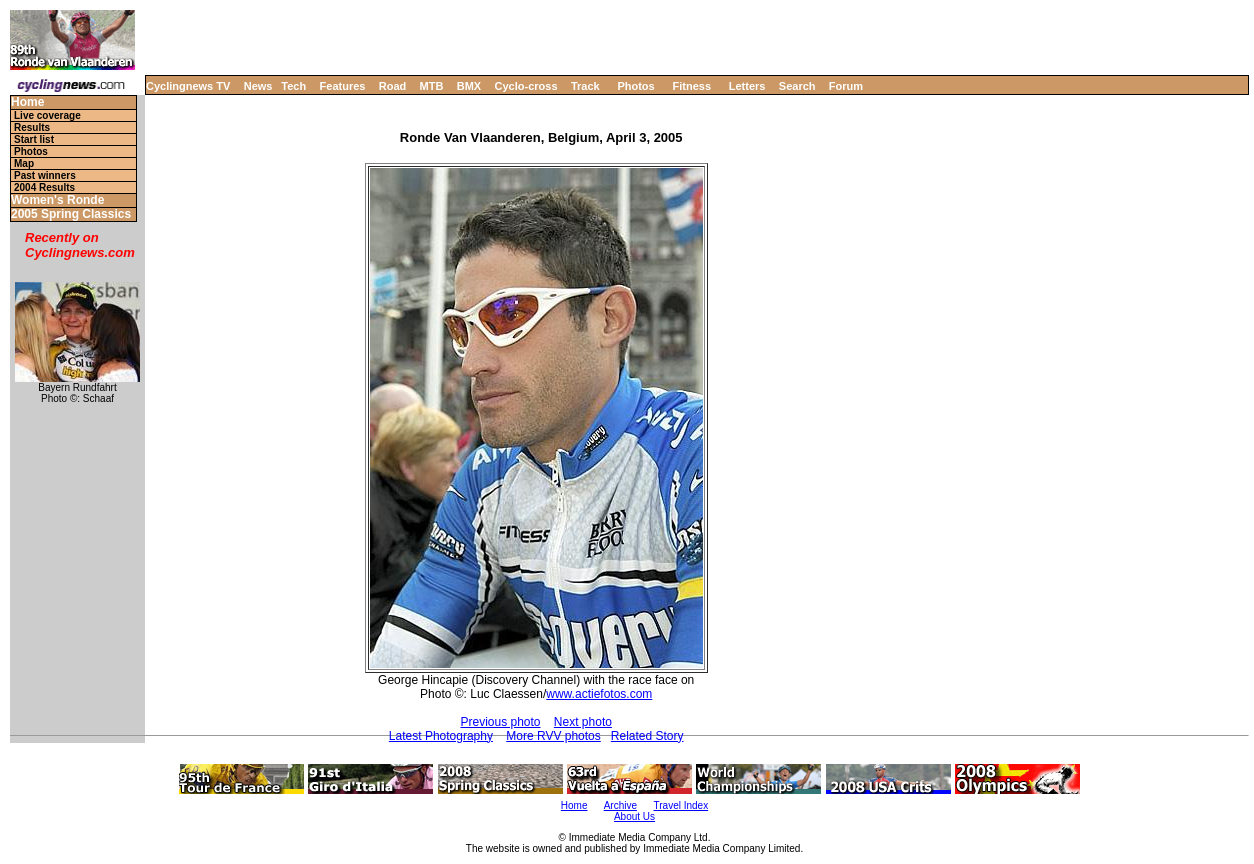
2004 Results (44, 187)
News (258, 86)
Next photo (583, 722)
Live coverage (47, 115)
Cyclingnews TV (188, 86)
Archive (620, 805)
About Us (634, 816)
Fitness (691, 86)
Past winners (45, 175)
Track (585, 86)
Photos (635, 86)
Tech (293, 86)
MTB (432, 86)
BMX (469, 86)
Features (343, 86)
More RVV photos (553, 736)
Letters (747, 86)
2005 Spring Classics (71, 214)
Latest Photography (441, 736)
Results (32, 127)
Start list (34, 139)
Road (393, 86)
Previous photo (500, 722)
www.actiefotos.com (599, 694)
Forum (846, 86)
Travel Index (681, 805)
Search (797, 86)
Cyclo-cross (526, 86)
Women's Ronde (57, 200)
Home (27, 102)
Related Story (647, 736)
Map (24, 163)
